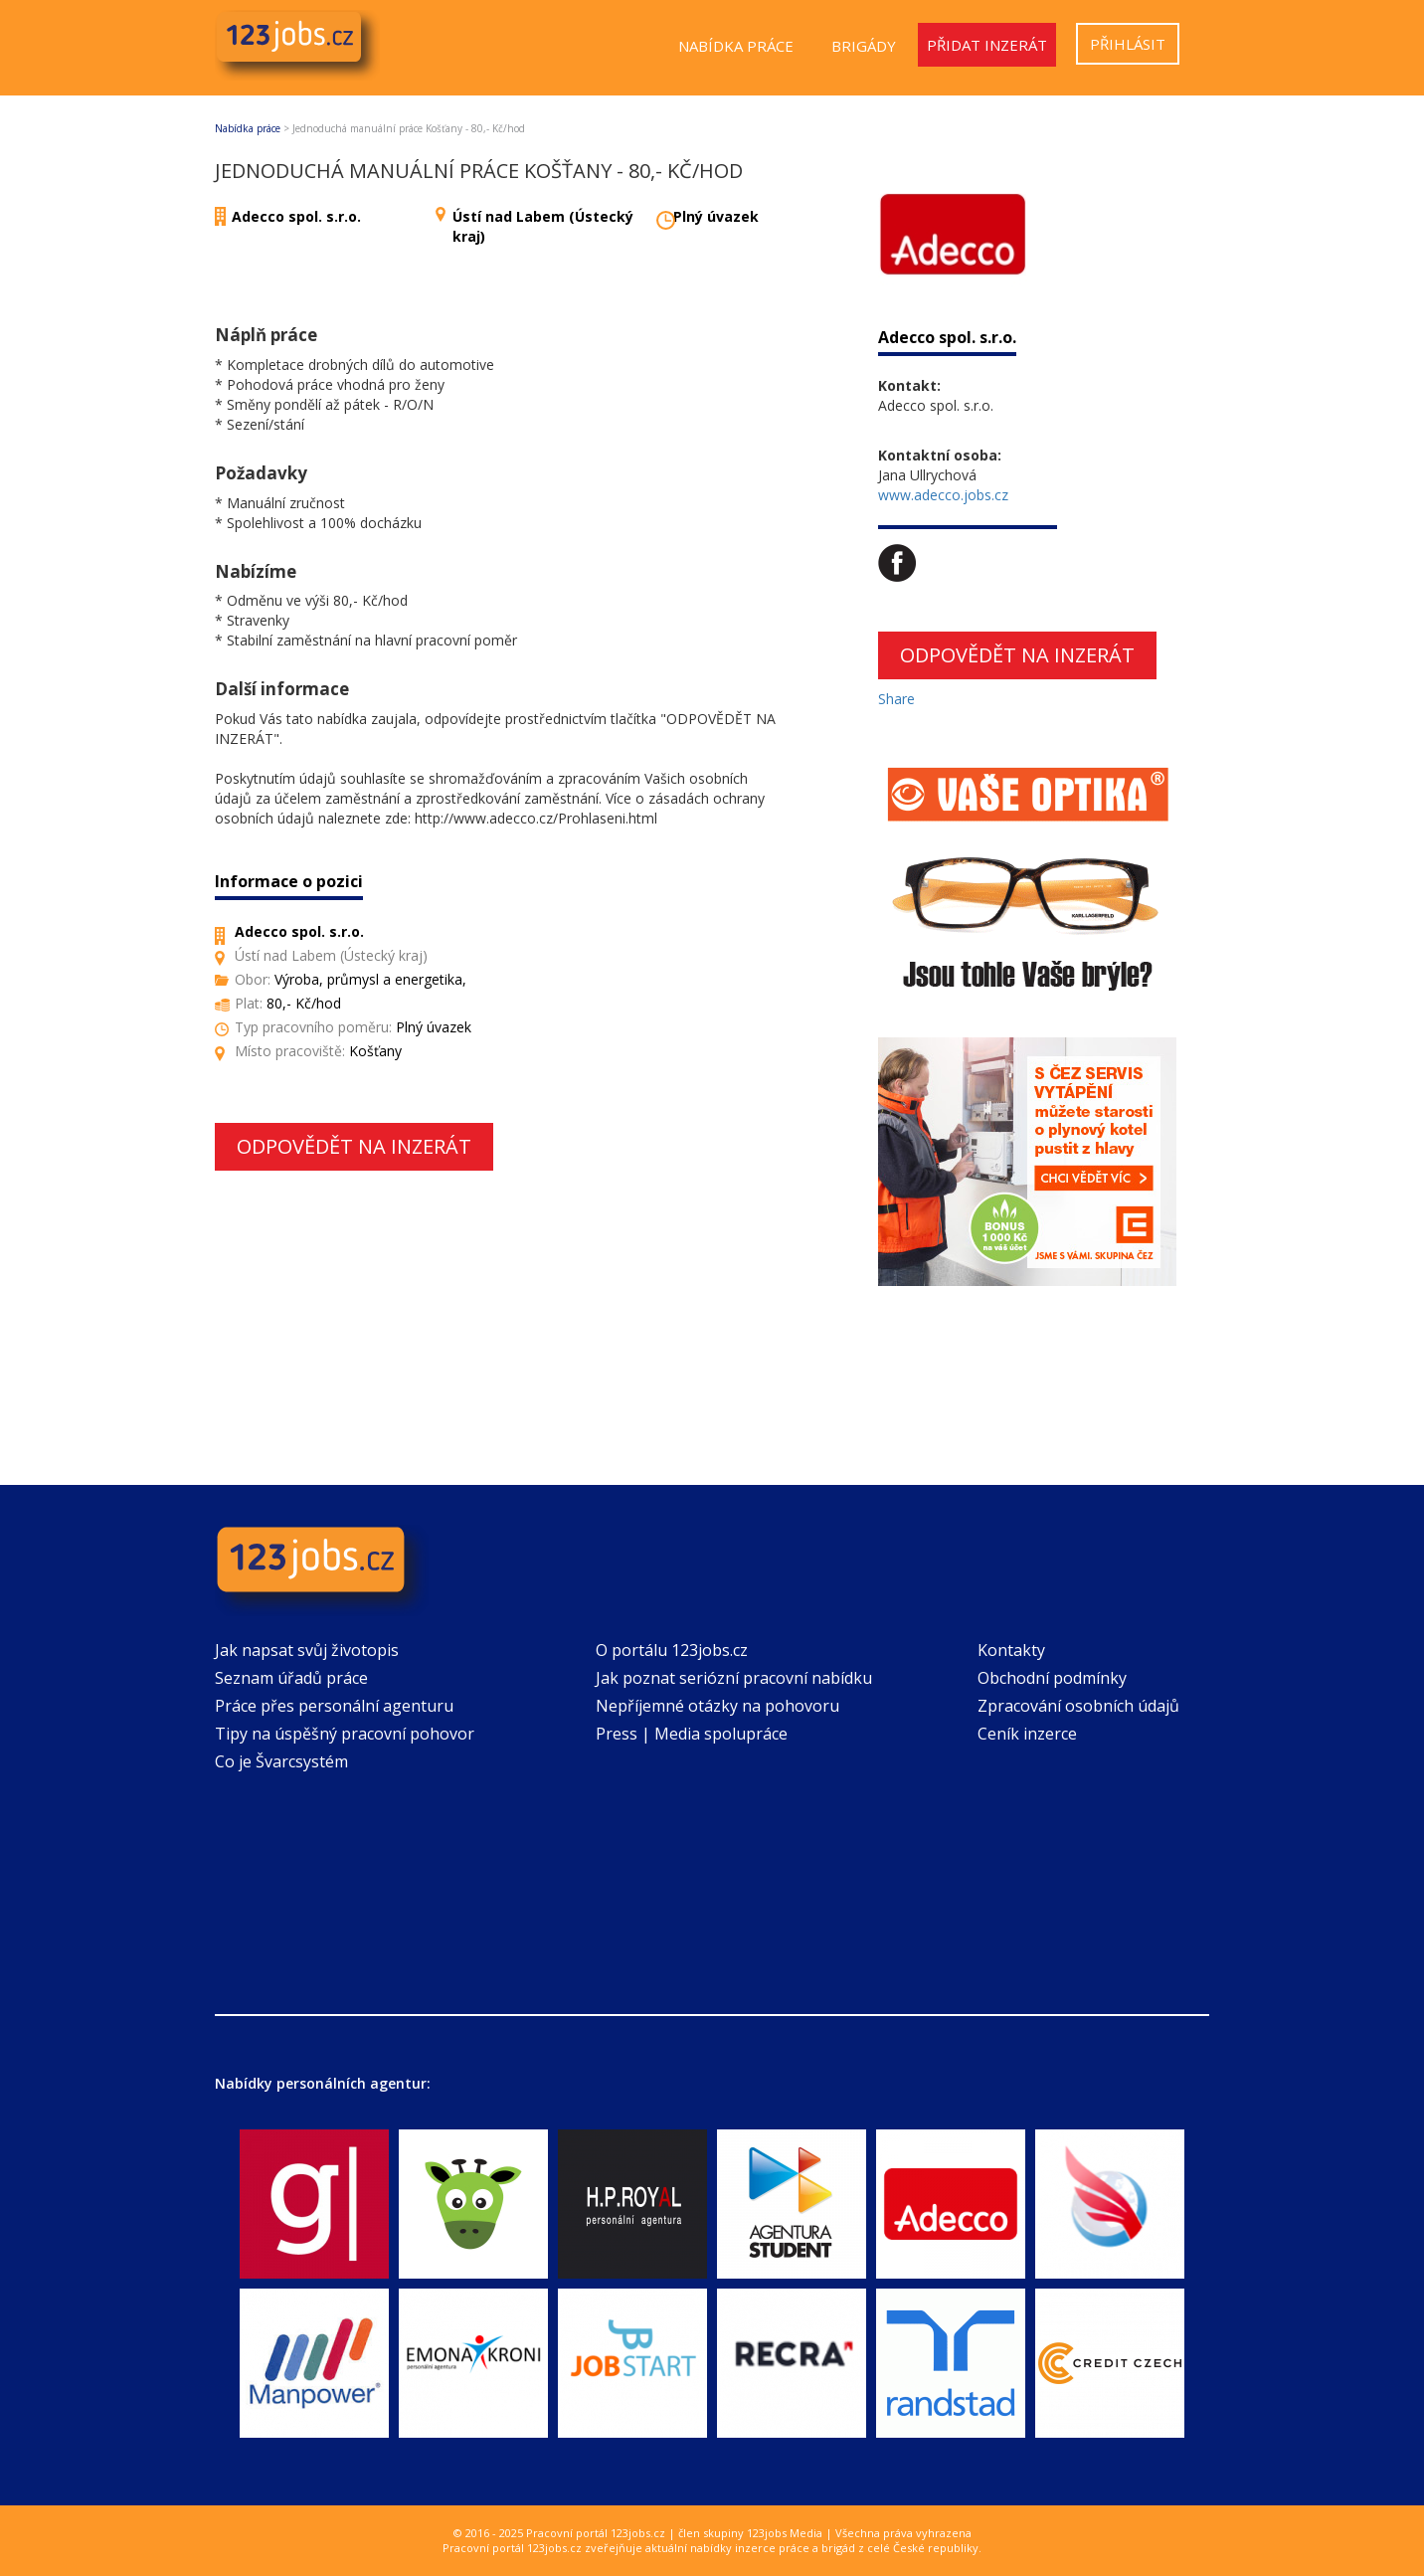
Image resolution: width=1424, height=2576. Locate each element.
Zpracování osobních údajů (1078, 1706)
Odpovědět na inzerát (354, 1146)
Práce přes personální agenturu (334, 1706)
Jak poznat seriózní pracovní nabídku (734, 1678)
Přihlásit (1127, 44)
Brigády (863, 46)
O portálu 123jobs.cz (672, 1650)
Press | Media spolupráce (692, 1734)
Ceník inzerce (1027, 1734)
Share (896, 698)
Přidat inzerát (987, 45)
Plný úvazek (716, 216)
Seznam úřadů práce (291, 1678)
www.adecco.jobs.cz (943, 494)
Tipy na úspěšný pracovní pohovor (344, 1734)
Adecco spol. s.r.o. (296, 216)
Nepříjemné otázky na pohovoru (717, 1706)
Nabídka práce (736, 46)
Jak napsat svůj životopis (307, 1650)
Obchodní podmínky (1052, 1678)
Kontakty (1011, 1650)
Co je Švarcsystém (281, 1761)
